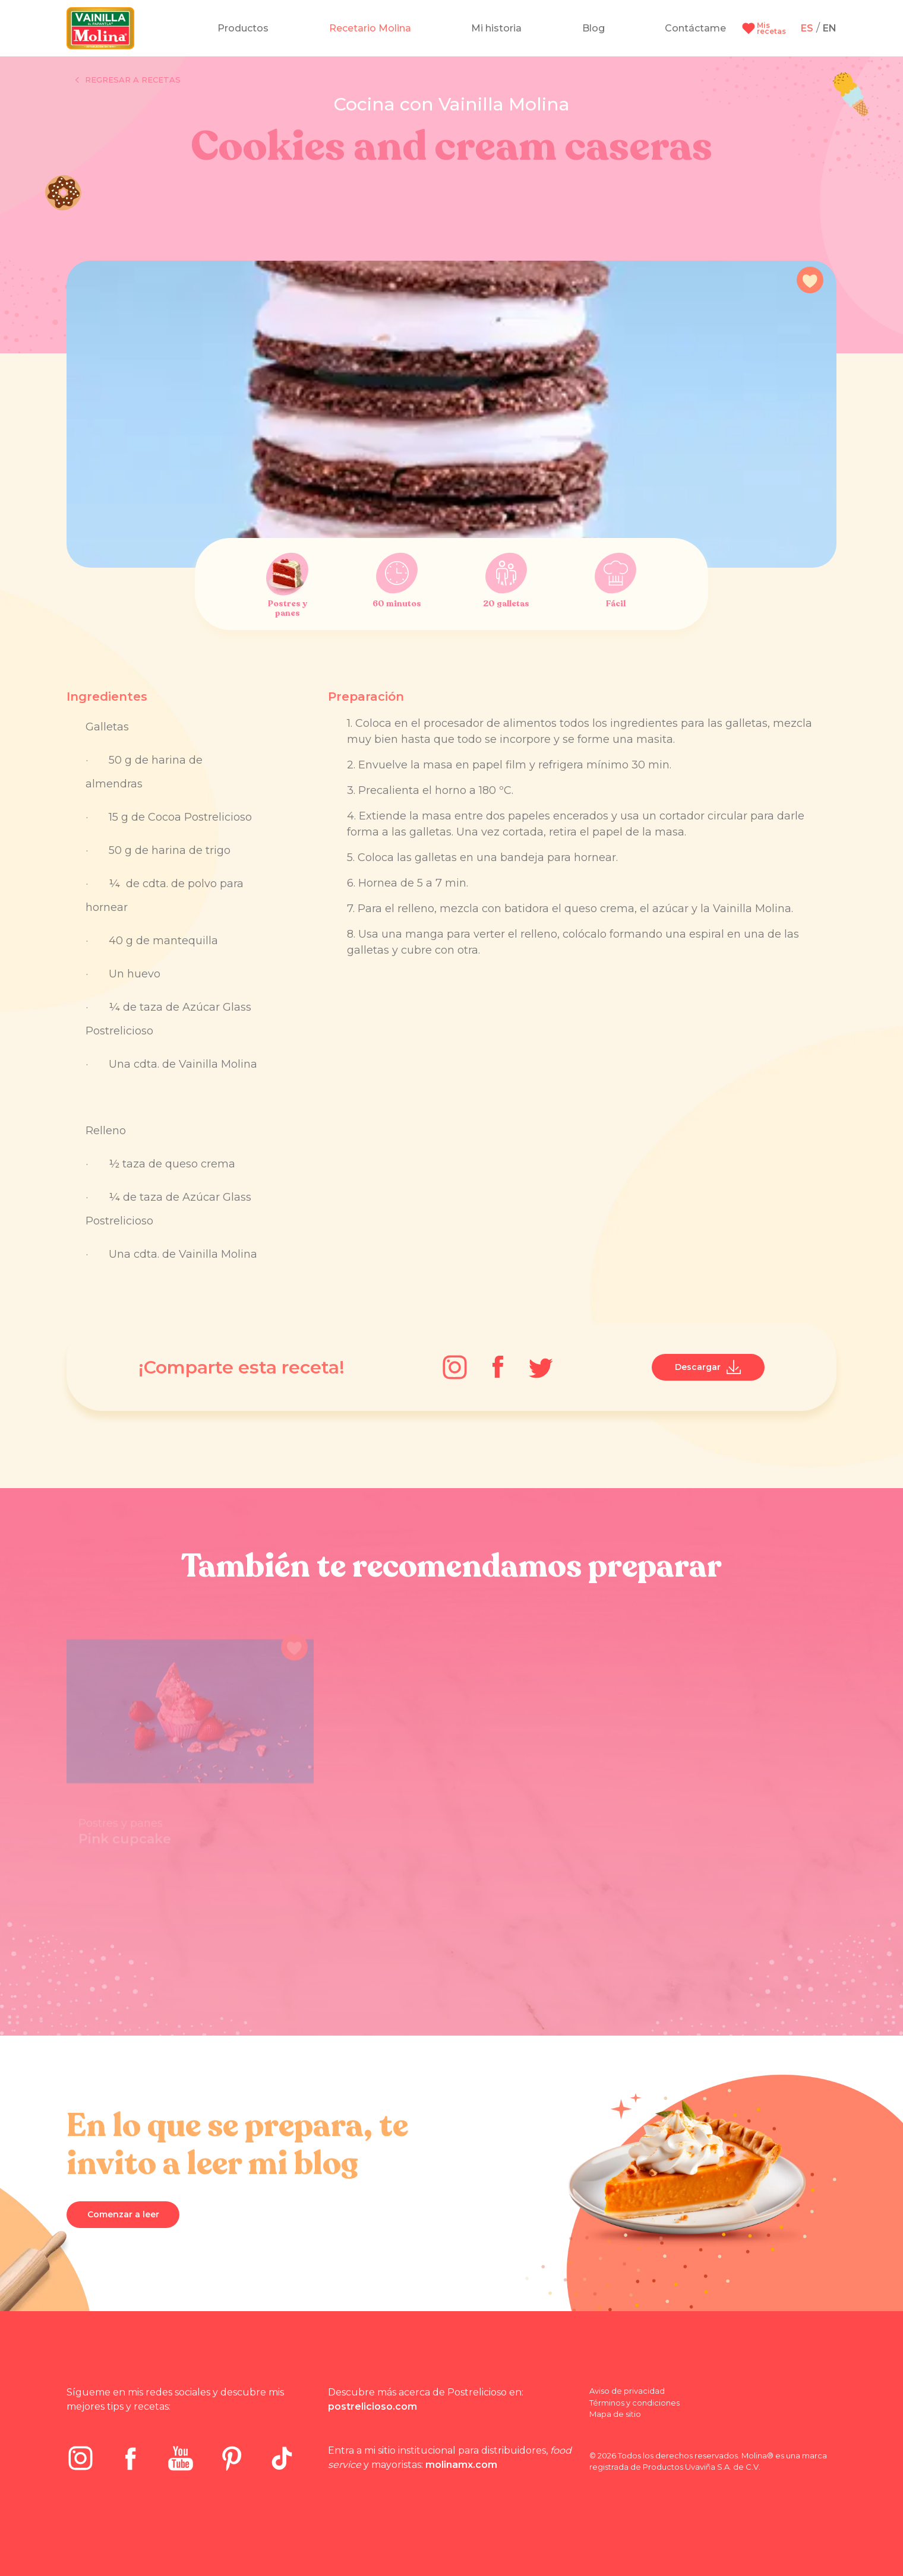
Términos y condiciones (634, 2402)
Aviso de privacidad (627, 2390)
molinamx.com (461, 2464)
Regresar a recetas (128, 80)
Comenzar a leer (123, 2214)
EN (829, 28)
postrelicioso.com (372, 2406)
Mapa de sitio (615, 2414)
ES (807, 28)
